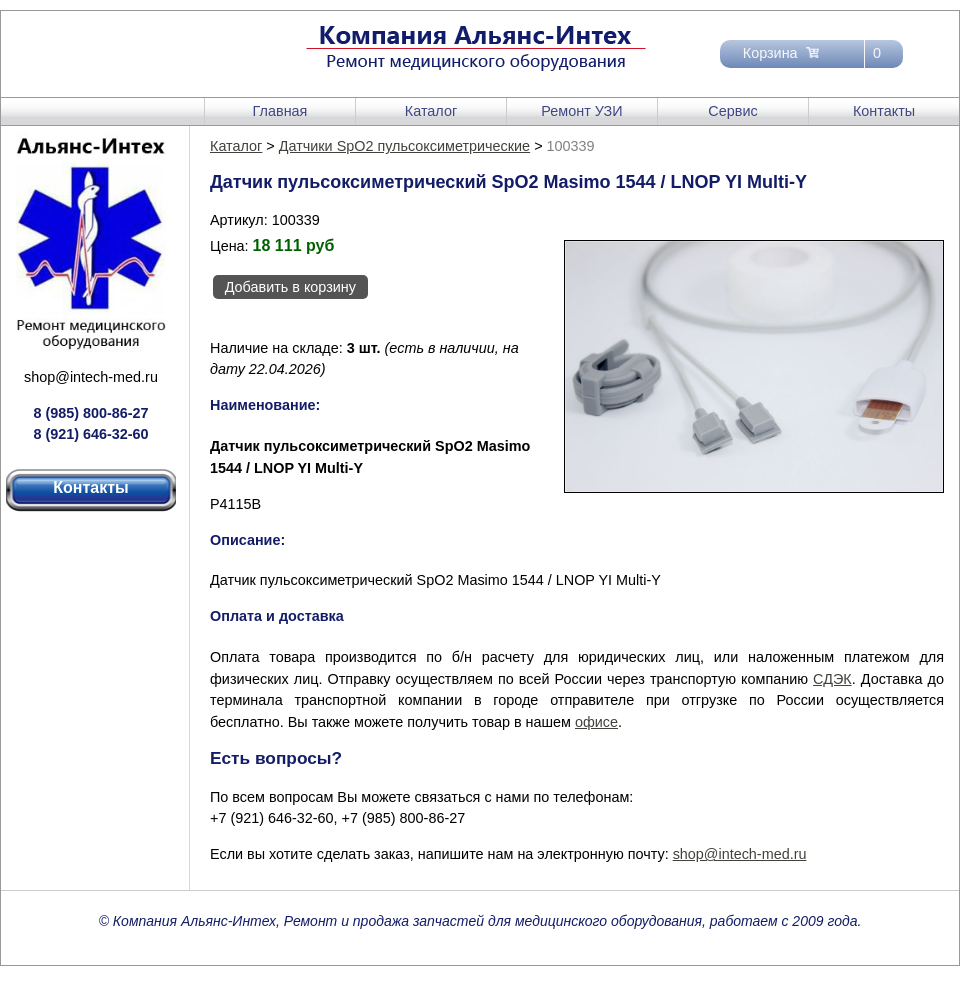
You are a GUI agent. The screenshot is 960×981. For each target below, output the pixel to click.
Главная (280, 111)
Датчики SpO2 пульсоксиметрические (404, 146)
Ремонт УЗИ (581, 111)
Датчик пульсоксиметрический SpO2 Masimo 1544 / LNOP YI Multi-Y (435, 580)
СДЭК (832, 679)
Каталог (431, 111)
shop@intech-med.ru (91, 377)
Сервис (732, 111)
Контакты (884, 111)
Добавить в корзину (290, 287)
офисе (596, 722)
